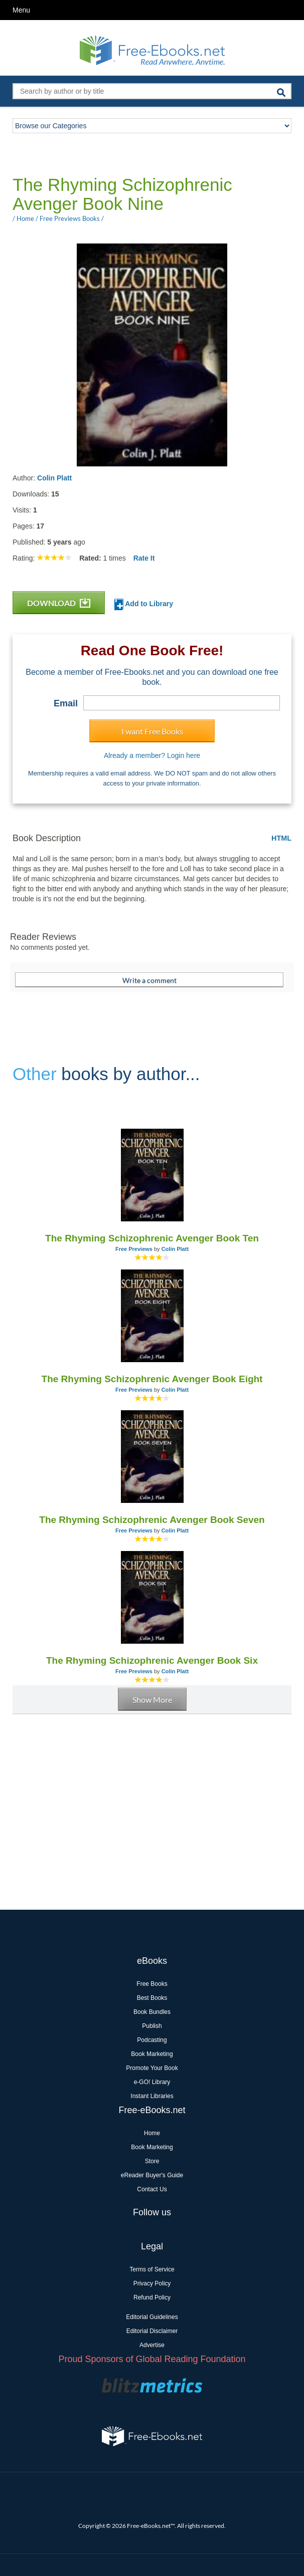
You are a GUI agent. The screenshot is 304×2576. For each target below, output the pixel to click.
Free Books (151, 1983)
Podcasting (152, 2039)
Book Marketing (152, 2053)
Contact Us (152, 2189)
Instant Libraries (151, 2096)
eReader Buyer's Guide (152, 2175)
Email (66, 703)
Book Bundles (152, 2011)
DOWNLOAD (58, 603)
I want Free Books (152, 731)
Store (152, 2161)
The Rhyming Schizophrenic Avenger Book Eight (152, 1379)
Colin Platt (54, 478)
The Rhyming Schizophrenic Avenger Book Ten (152, 1238)
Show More (152, 1699)
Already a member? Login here (152, 755)
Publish (152, 2025)
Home (152, 2133)
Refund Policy (152, 2297)
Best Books (152, 1997)
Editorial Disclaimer (152, 2331)
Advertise (152, 2345)
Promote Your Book (152, 2068)
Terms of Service (151, 2269)
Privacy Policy (152, 2283)
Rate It (144, 558)
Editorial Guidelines (152, 2317)
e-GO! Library (152, 2082)
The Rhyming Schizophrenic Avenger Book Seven (151, 1519)
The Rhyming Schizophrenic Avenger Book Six (152, 1660)
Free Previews (134, 1249)
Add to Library (143, 604)
